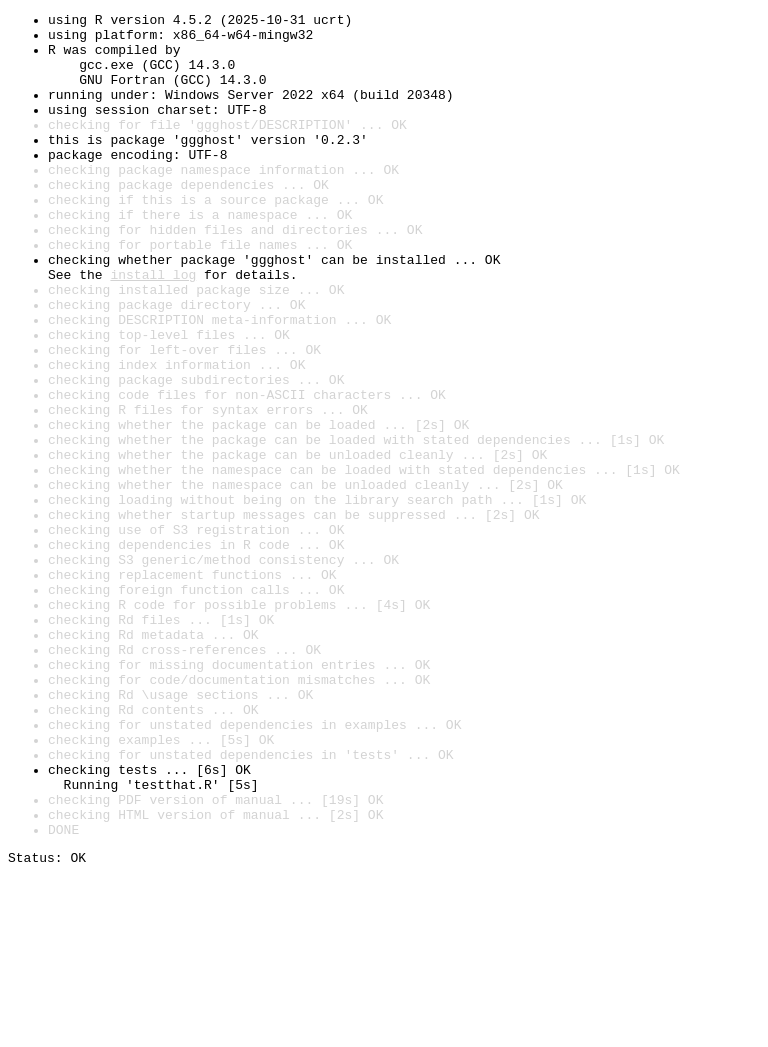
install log (153, 328)
